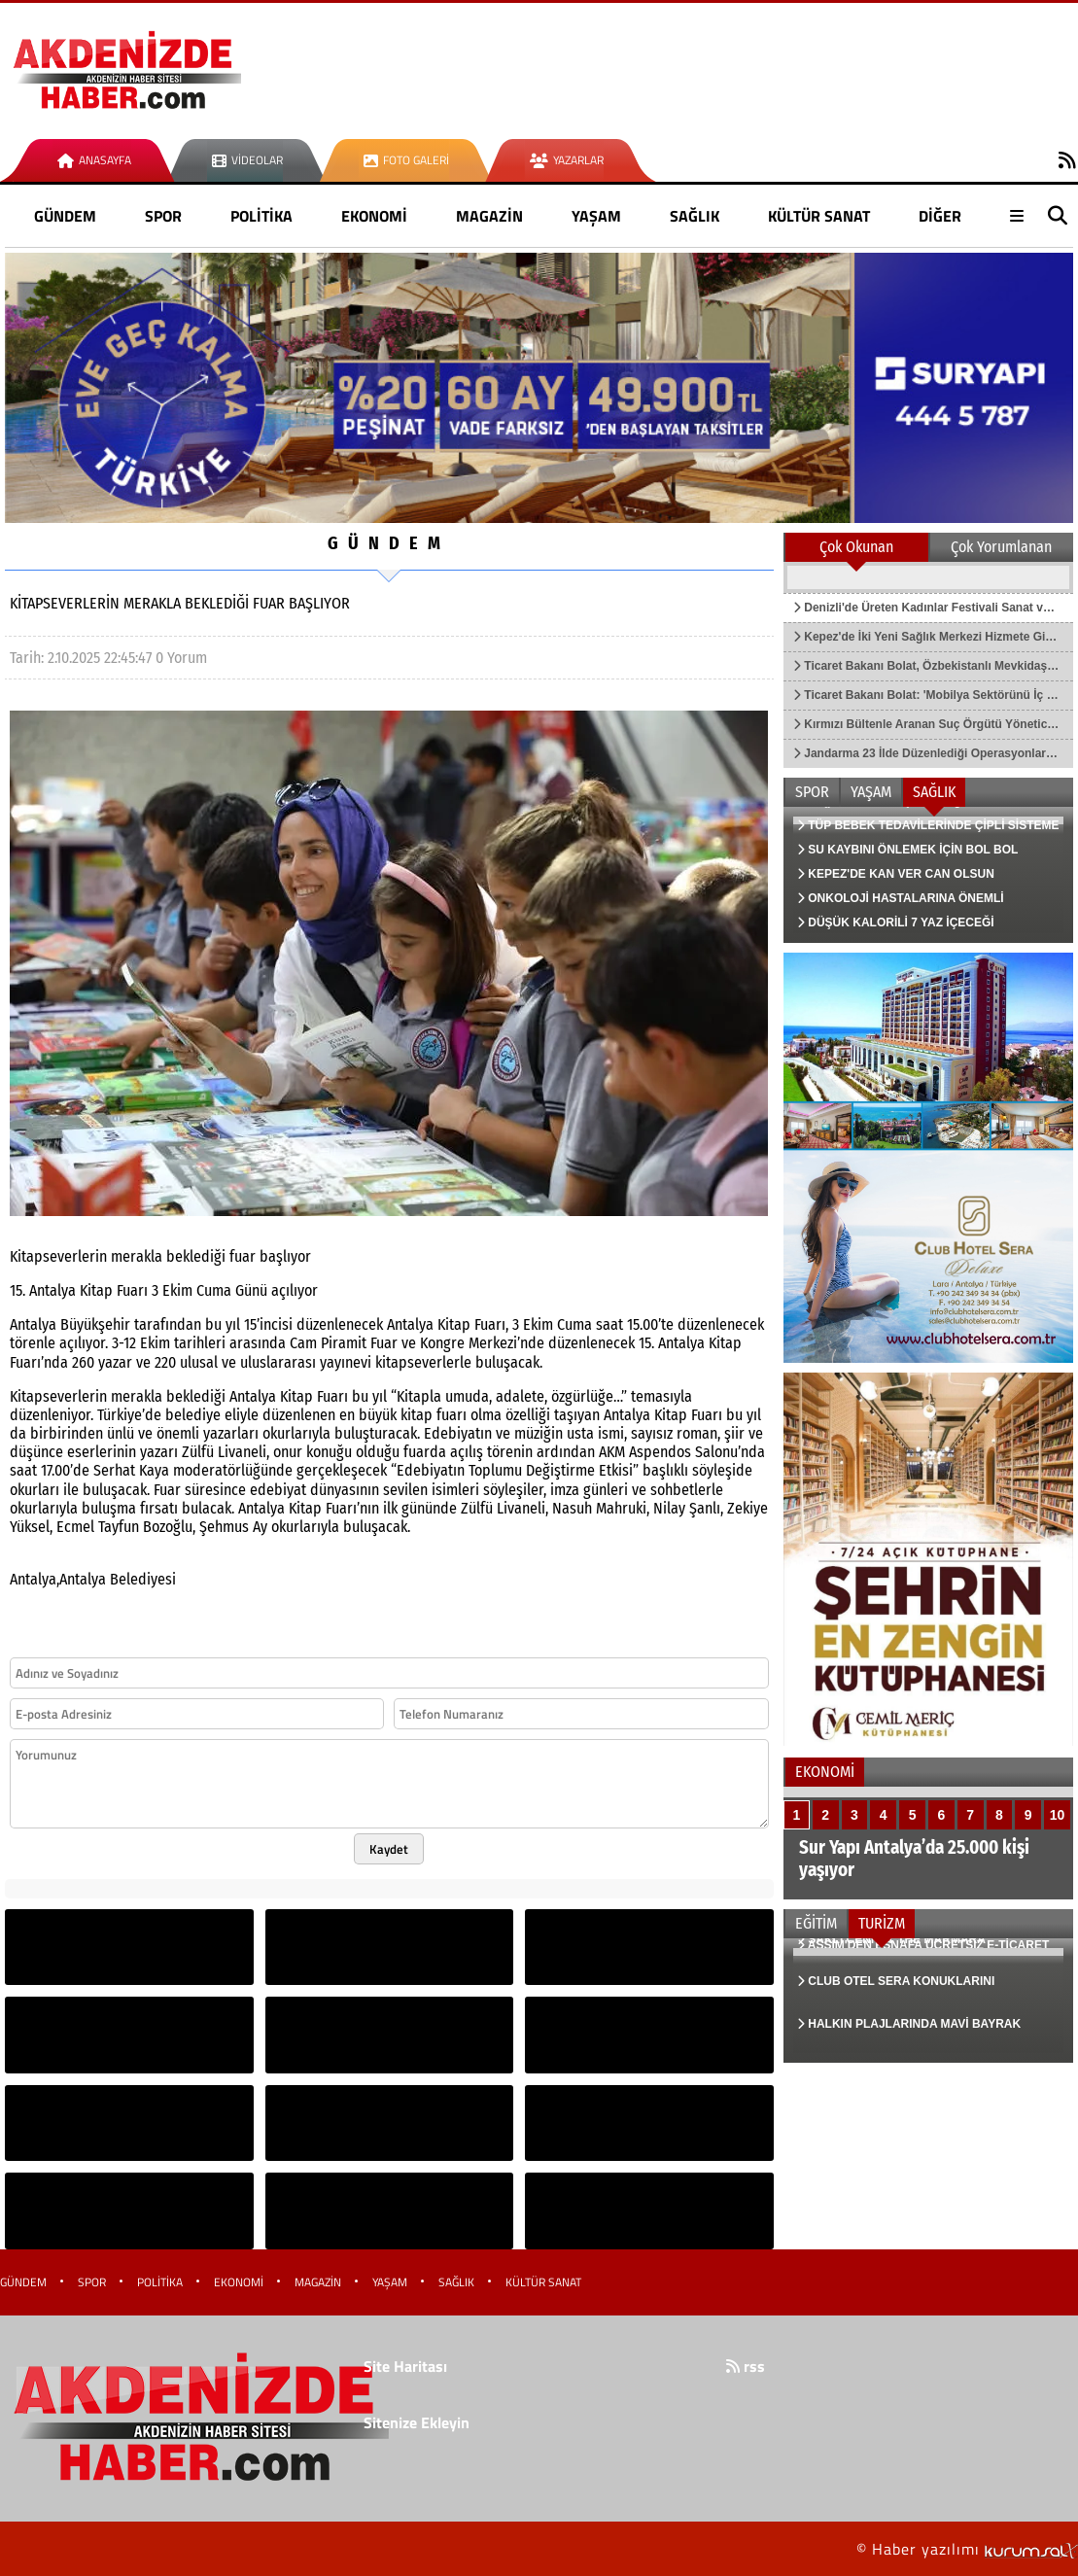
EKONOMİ (374, 215)
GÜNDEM (65, 215)
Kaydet (388, 1849)
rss (745, 2366)
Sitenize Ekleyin (416, 2422)
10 (1057, 1815)
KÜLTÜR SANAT (819, 215)
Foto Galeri (406, 160)
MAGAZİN (489, 215)
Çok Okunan (856, 547)
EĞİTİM (816, 1923)
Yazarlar (567, 160)
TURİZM (881, 1923)
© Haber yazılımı (967, 2548)
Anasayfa (94, 160)
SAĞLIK (694, 215)
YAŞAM (596, 215)
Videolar (247, 160)
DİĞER (940, 215)
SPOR (163, 215)
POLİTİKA (261, 215)
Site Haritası (405, 2366)
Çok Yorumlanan (1001, 547)
